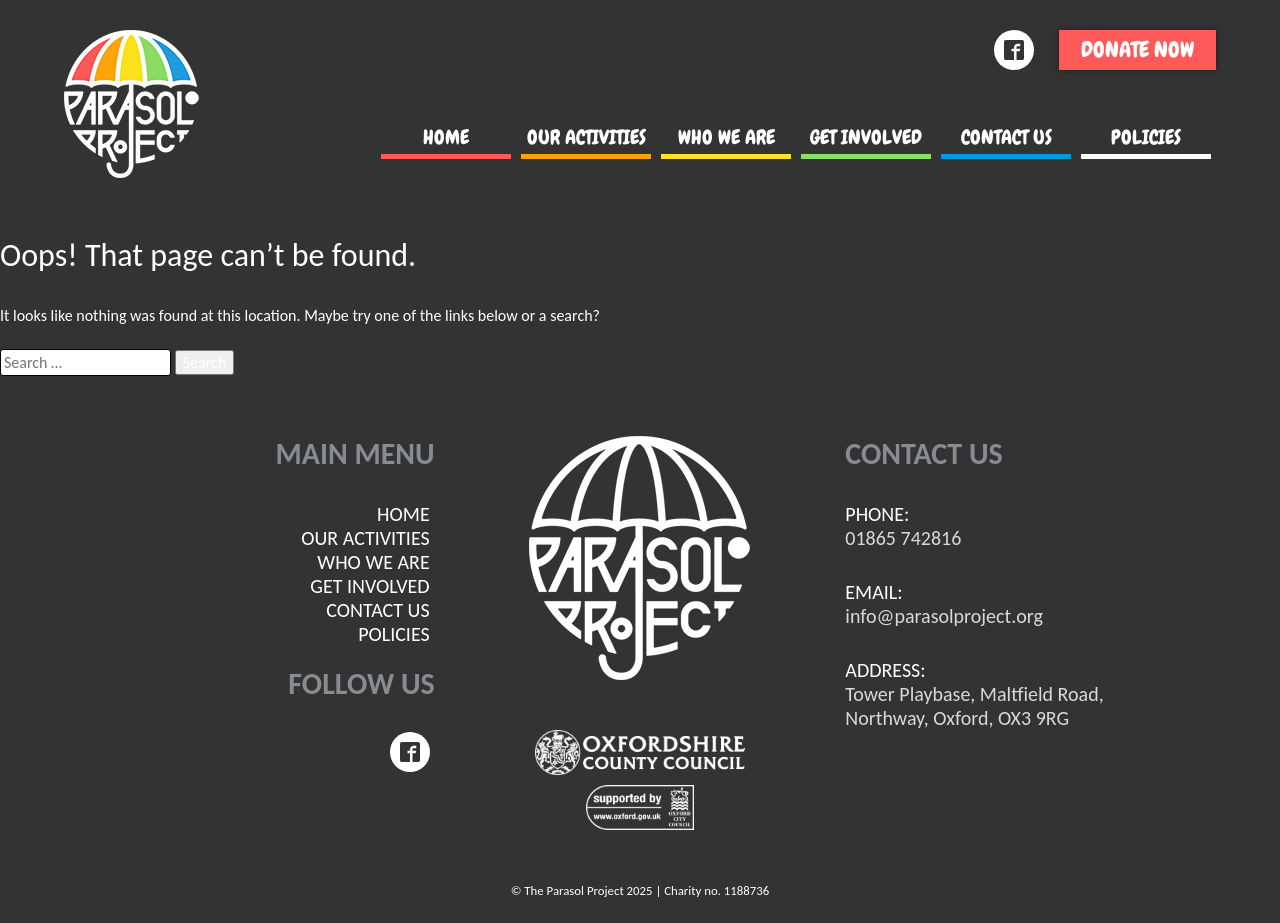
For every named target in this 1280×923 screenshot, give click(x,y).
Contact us (1006, 137)
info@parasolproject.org (944, 616)
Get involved (866, 137)
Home (446, 137)
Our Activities (586, 137)
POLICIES (1146, 137)
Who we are (726, 137)
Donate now (1137, 49)
